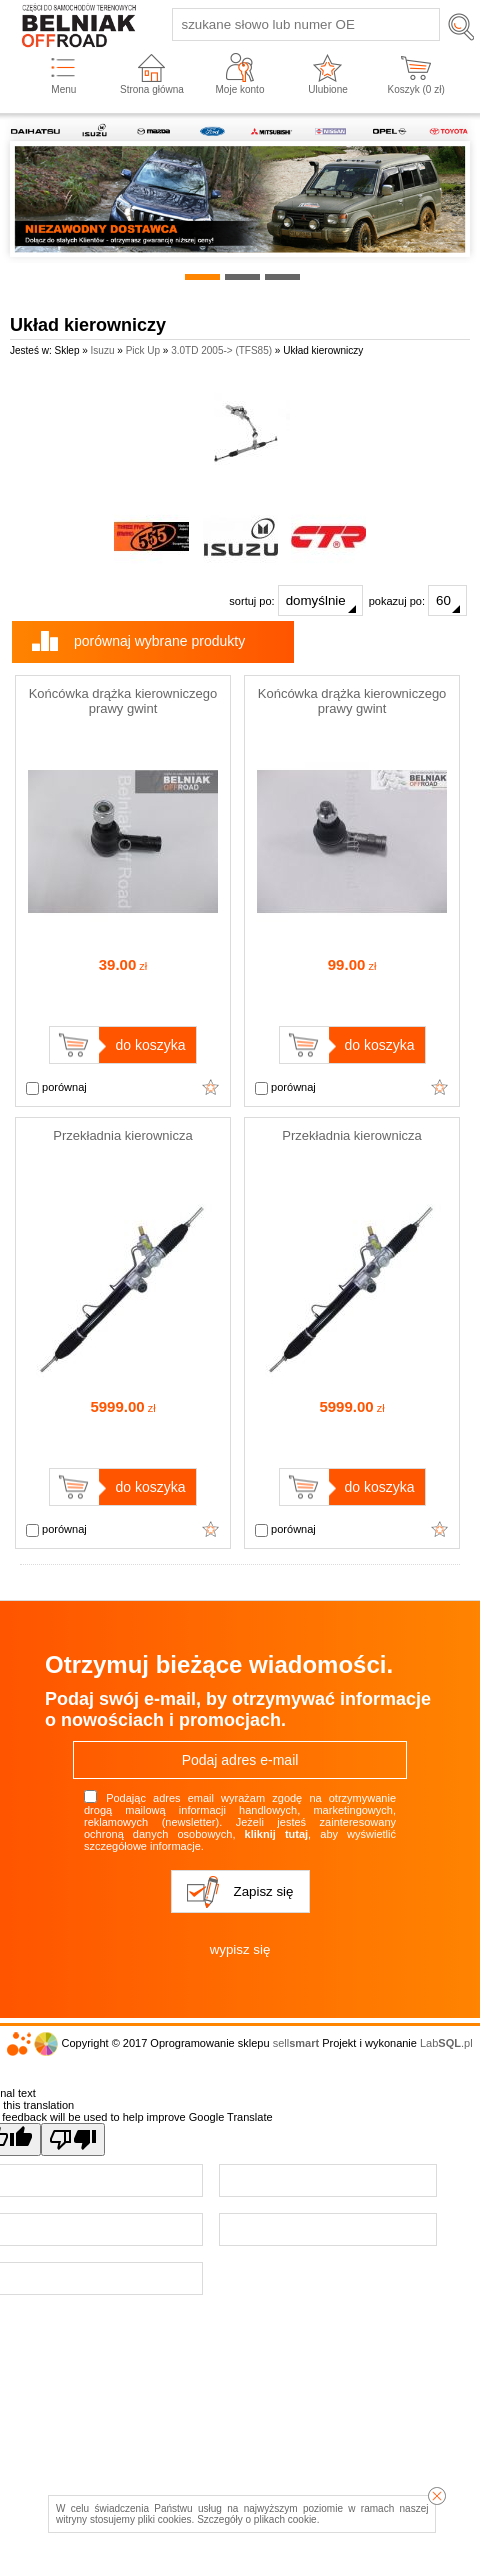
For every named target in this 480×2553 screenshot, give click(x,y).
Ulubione (327, 89)
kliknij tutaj (277, 1834)
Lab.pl (446, 2043)
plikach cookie (285, 2519)
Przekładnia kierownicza (122, 1135)
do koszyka (150, 1045)
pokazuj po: (418, 600)
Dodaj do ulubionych (211, 1087)
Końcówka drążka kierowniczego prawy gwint (123, 701)
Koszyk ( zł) (416, 89)
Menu (63, 89)
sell (296, 2043)
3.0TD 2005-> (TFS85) (221, 350)
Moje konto (240, 89)
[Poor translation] (73, 2139)
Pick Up (143, 350)
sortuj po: (295, 600)
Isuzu (103, 350)
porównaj (56, 1088)
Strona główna (152, 89)
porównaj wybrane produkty (159, 641)
